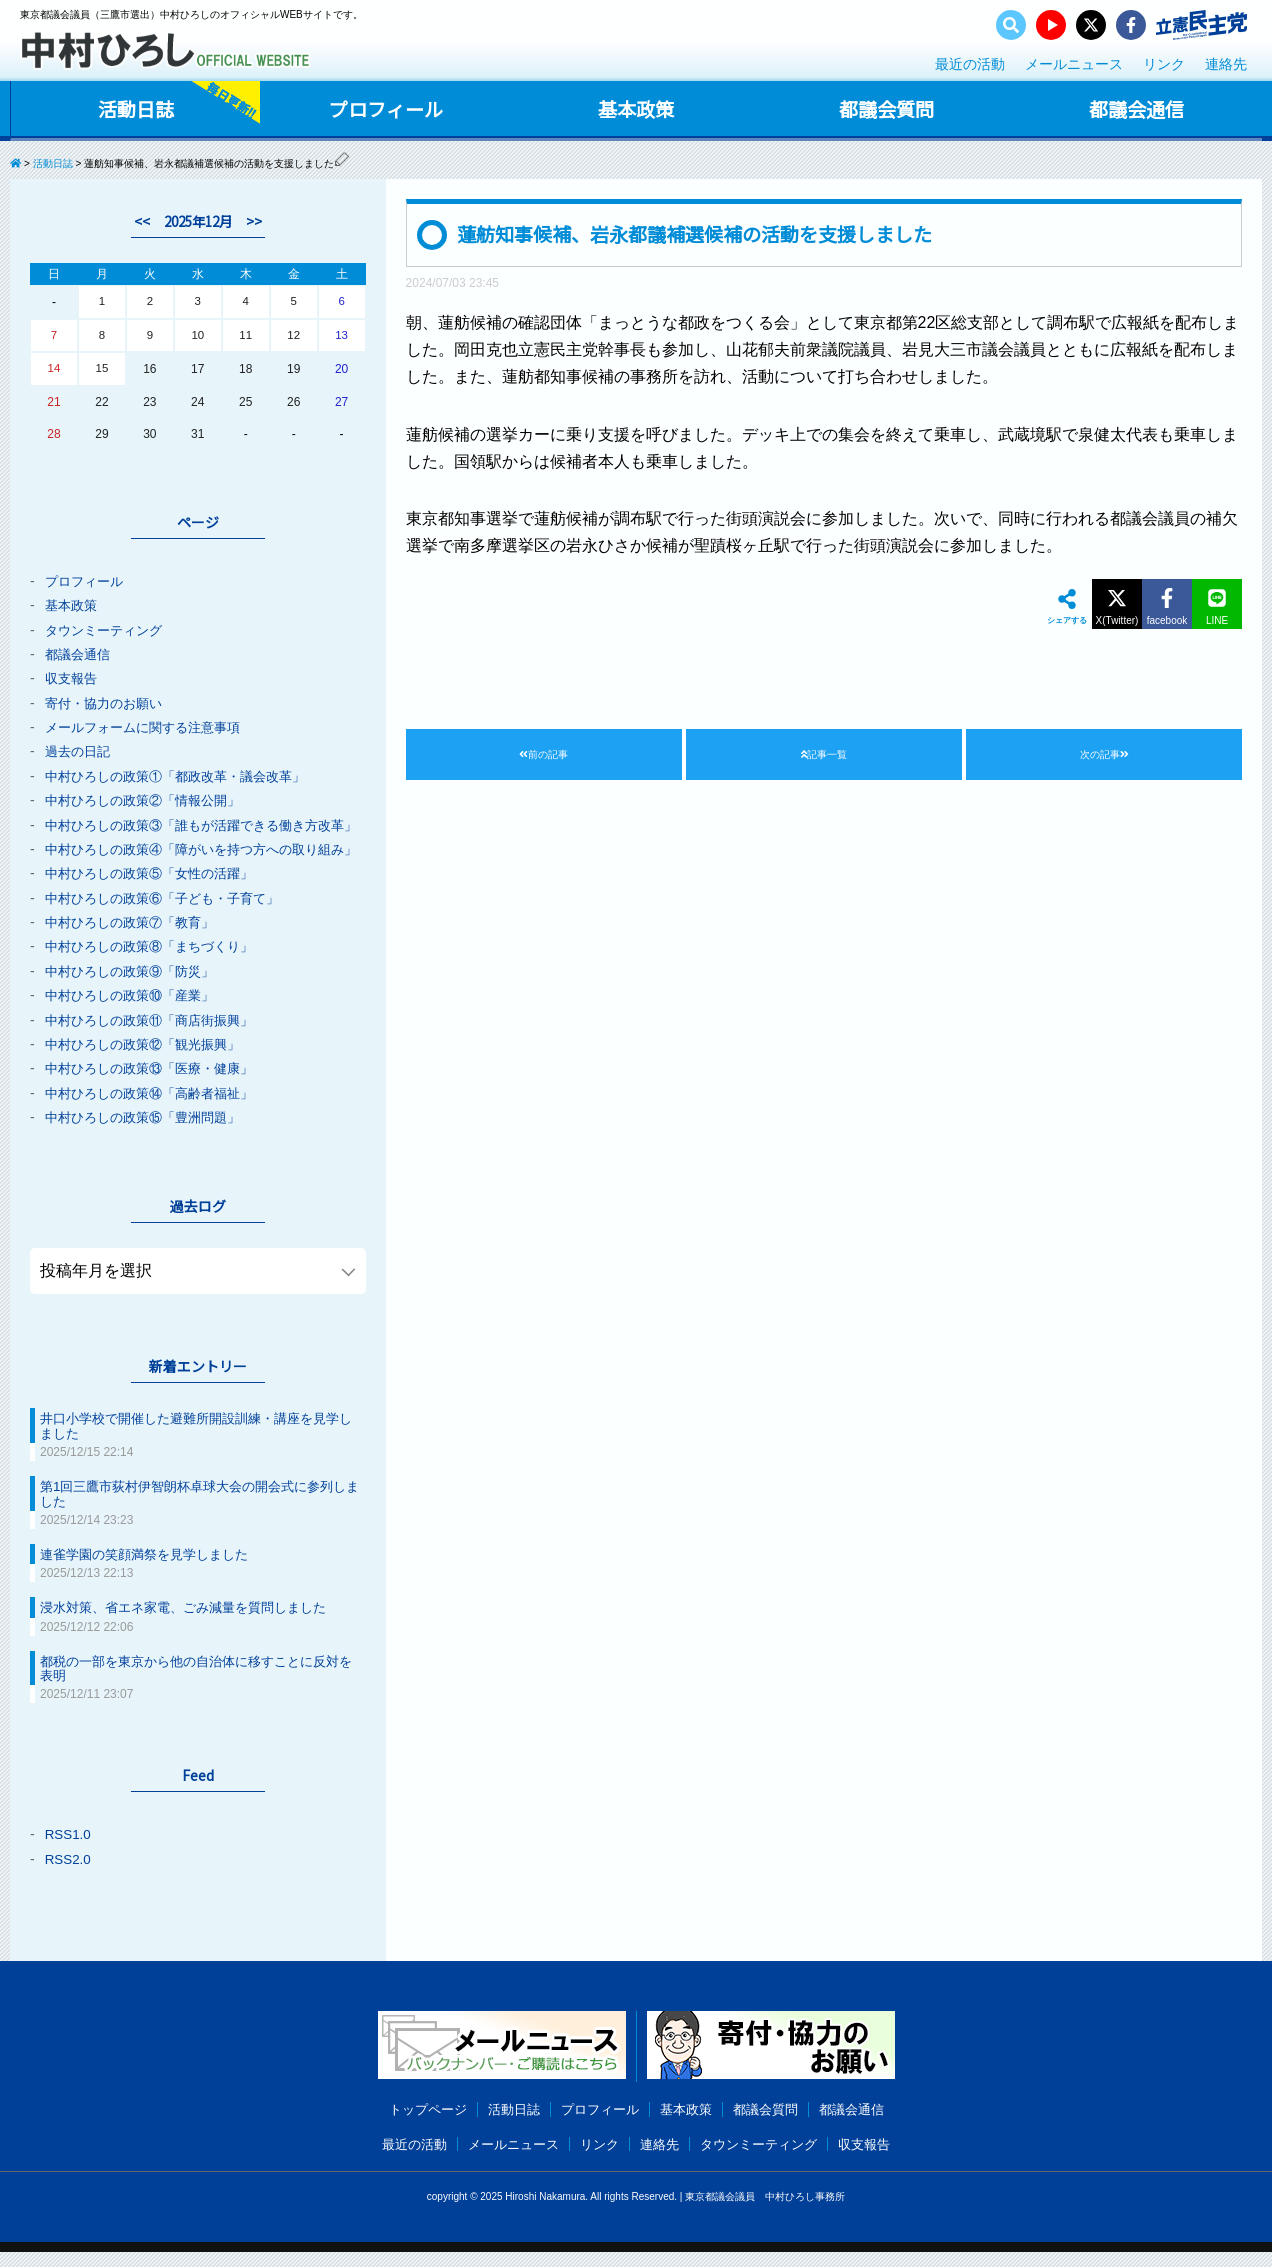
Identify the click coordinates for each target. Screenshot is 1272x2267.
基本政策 (635, 108)
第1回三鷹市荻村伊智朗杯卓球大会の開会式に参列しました (198, 1513)
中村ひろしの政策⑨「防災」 (136, 994)
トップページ (416, 2125)
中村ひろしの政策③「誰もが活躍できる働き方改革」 (191, 829)
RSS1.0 (69, 1852)
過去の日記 (80, 750)
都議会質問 (886, 108)
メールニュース (1074, 64)
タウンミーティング (108, 630)
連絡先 (1226, 64)
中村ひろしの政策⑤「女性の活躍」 (157, 898)
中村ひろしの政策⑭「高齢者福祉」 (157, 1114)
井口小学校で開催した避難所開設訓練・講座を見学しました (194, 1446)
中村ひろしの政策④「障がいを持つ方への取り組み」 (191, 867)
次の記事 (1104, 756)
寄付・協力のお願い (108, 702)
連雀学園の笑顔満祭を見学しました (152, 1573)
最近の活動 (970, 64)
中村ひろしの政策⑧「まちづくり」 (157, 970)
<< (138, 221)
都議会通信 (1136, 108)
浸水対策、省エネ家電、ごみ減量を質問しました (194, 1626)
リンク (1164, 64)
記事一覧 (824, 756)
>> (258, 221)
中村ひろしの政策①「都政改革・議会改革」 (185, 774)
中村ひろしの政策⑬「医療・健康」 (157, 1090)
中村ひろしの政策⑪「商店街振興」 (157, 1042)
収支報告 (73, 678)
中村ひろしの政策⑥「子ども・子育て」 (171, 922)
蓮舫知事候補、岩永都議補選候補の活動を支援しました (707, 233)
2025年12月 (198, 221)
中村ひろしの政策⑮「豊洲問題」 (150, 1138)
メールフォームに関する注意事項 (150, 726)
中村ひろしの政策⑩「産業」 (136, 1018)
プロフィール (385, 108)
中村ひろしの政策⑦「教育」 (136, 946)
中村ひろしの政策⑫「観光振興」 (150, 1066)
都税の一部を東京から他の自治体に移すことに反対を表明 (194, 1686)
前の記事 (544, 756)
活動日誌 (135, 108)
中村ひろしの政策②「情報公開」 (150, 798)
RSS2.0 (69, 1876)
